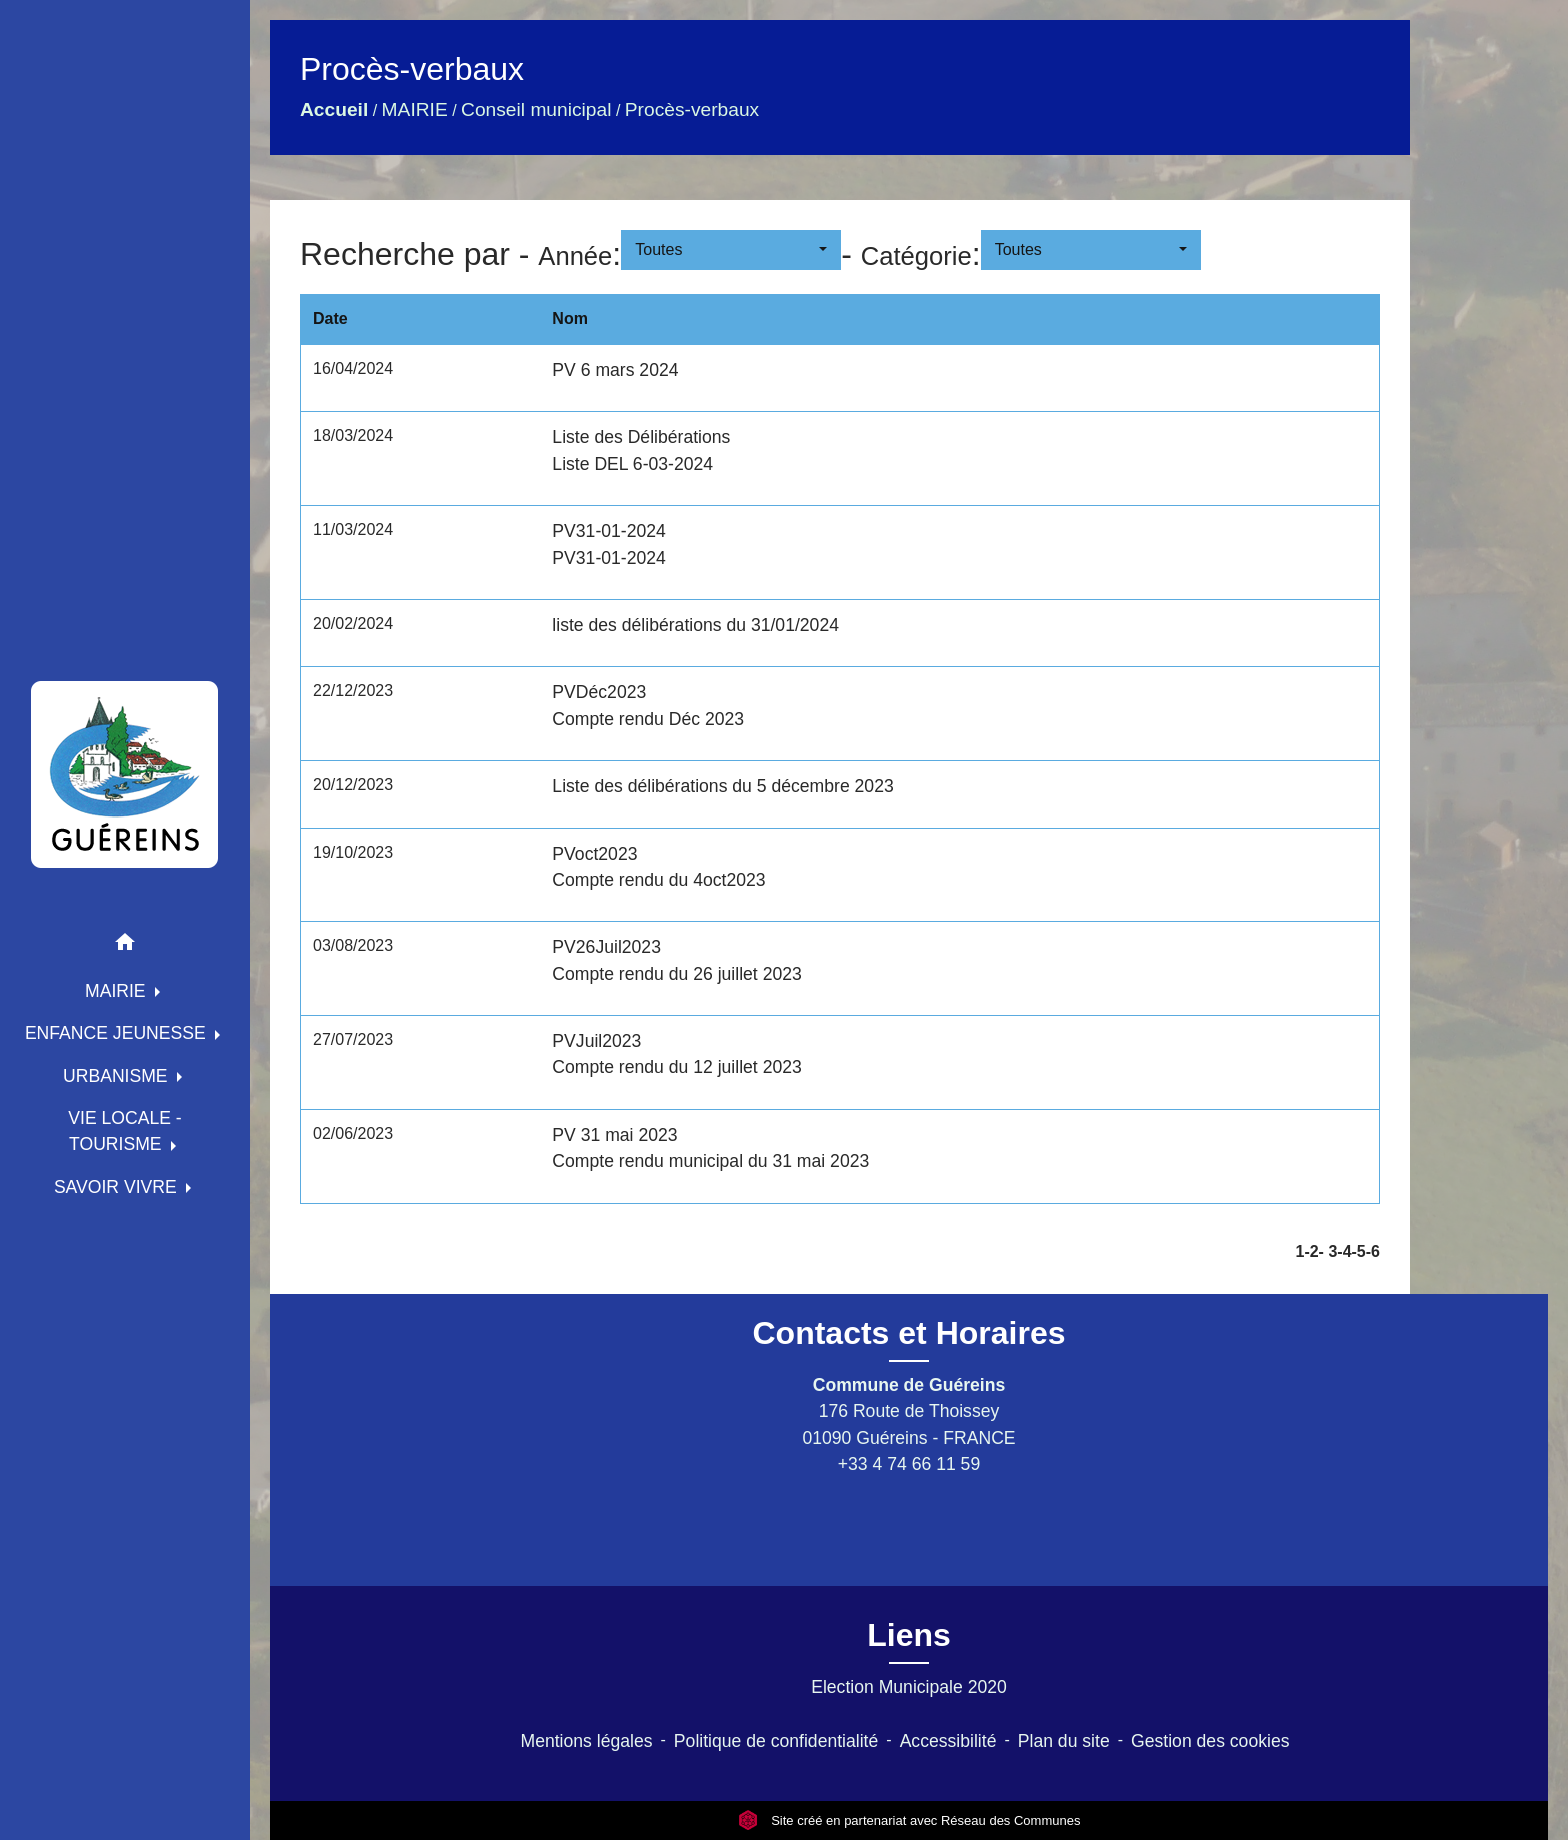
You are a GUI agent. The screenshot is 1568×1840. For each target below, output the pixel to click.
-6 (1373, 1251)
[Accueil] (125, 774)
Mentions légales (587, 1741)
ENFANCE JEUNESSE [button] (118, 1033)
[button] (125, 945)
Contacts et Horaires (909, 1333)
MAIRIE (415, 109)
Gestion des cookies (1210, 1741)
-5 (1359, 1251)
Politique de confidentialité (776, 1741)
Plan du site (1064, 1741)
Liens (909, 1635)
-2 (1311, 1251)
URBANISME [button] (118, 1076)
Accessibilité (948, 1741)
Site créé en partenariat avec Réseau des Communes (909, 1820)
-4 (1344, 1251)
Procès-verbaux (692, 109)
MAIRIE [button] (118, 991)
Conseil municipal (536, 109)
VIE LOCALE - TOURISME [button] (124, 1131)
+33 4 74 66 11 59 (909, 1464)
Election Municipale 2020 (909, 1687)
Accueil (334, 109)
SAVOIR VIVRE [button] (118, 1187)
